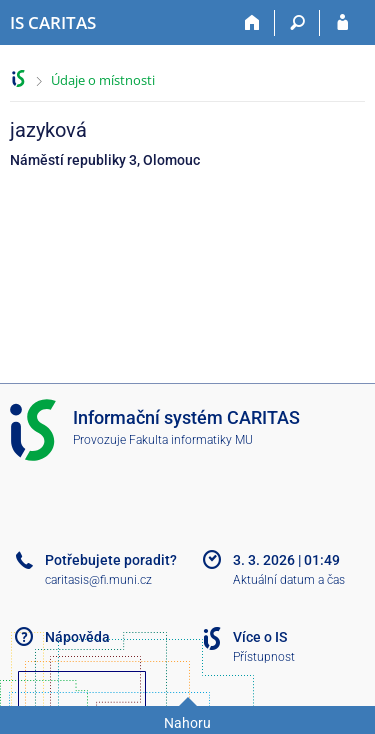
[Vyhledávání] (297, 23)
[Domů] (252, 23)
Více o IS (260, 637)
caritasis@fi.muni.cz (98, 580)
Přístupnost (264, 657)
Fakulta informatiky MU (191, 440)
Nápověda (77, 637)
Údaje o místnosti (103, 80)
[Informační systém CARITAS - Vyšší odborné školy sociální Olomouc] (53, 23)
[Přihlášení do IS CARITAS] (342, 23)
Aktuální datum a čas (289, 580)
